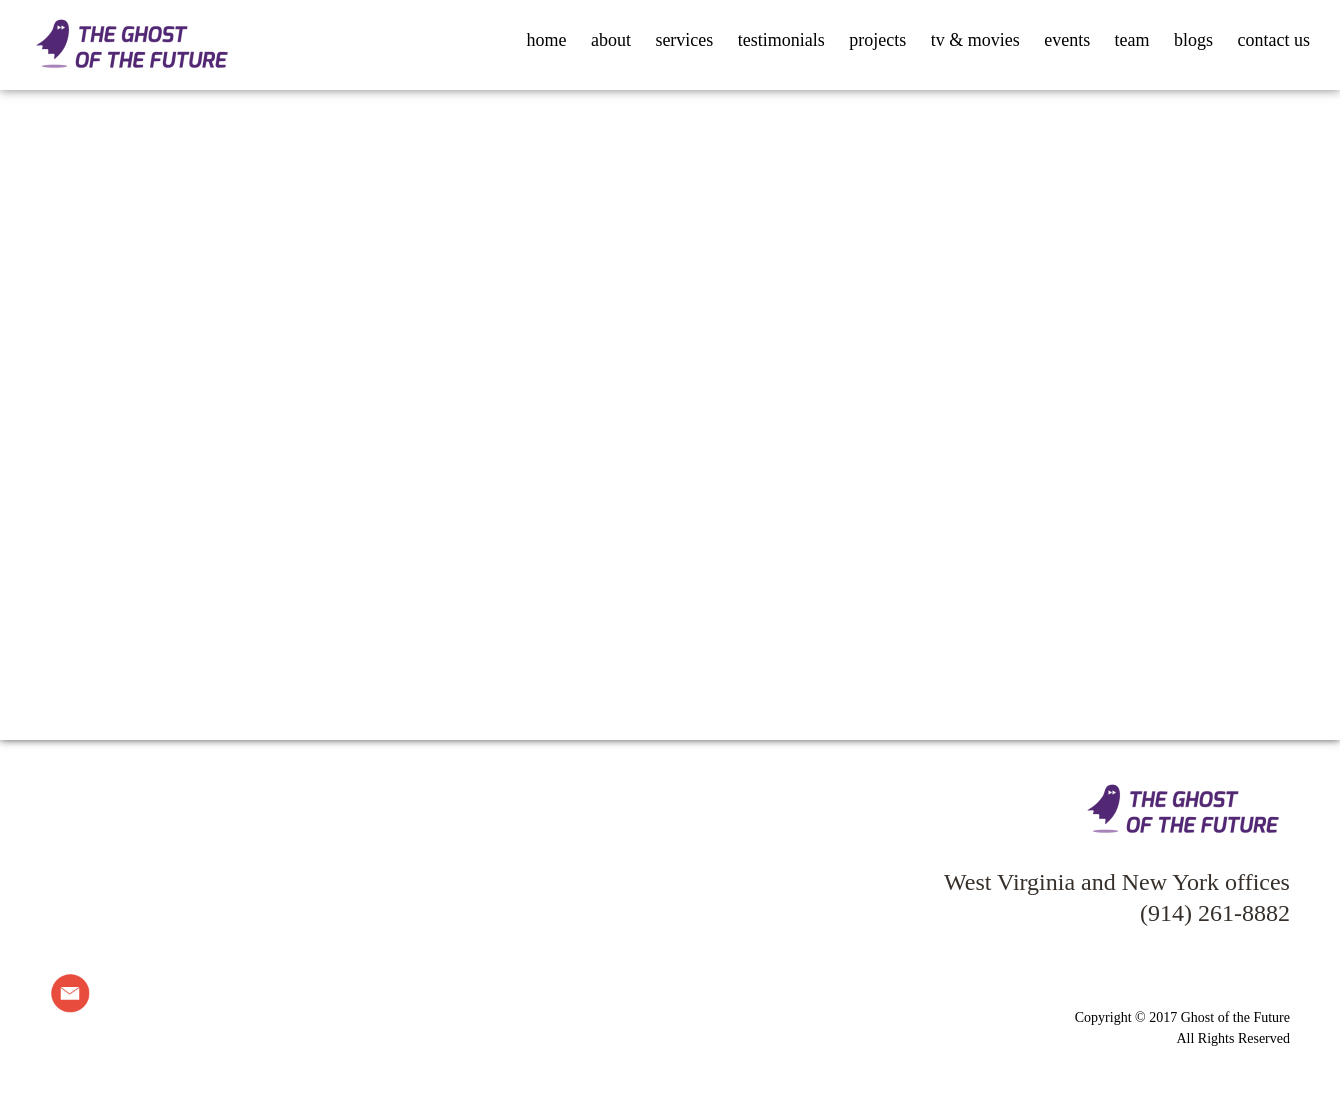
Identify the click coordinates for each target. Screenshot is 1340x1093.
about (611, 40)
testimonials (781, 40)
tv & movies (975, 40)
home (546, 40)
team (1132, 40)
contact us (1274, 40)
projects (877, 40)
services (684, 40)
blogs (1193, 40)
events (1067, 40)
